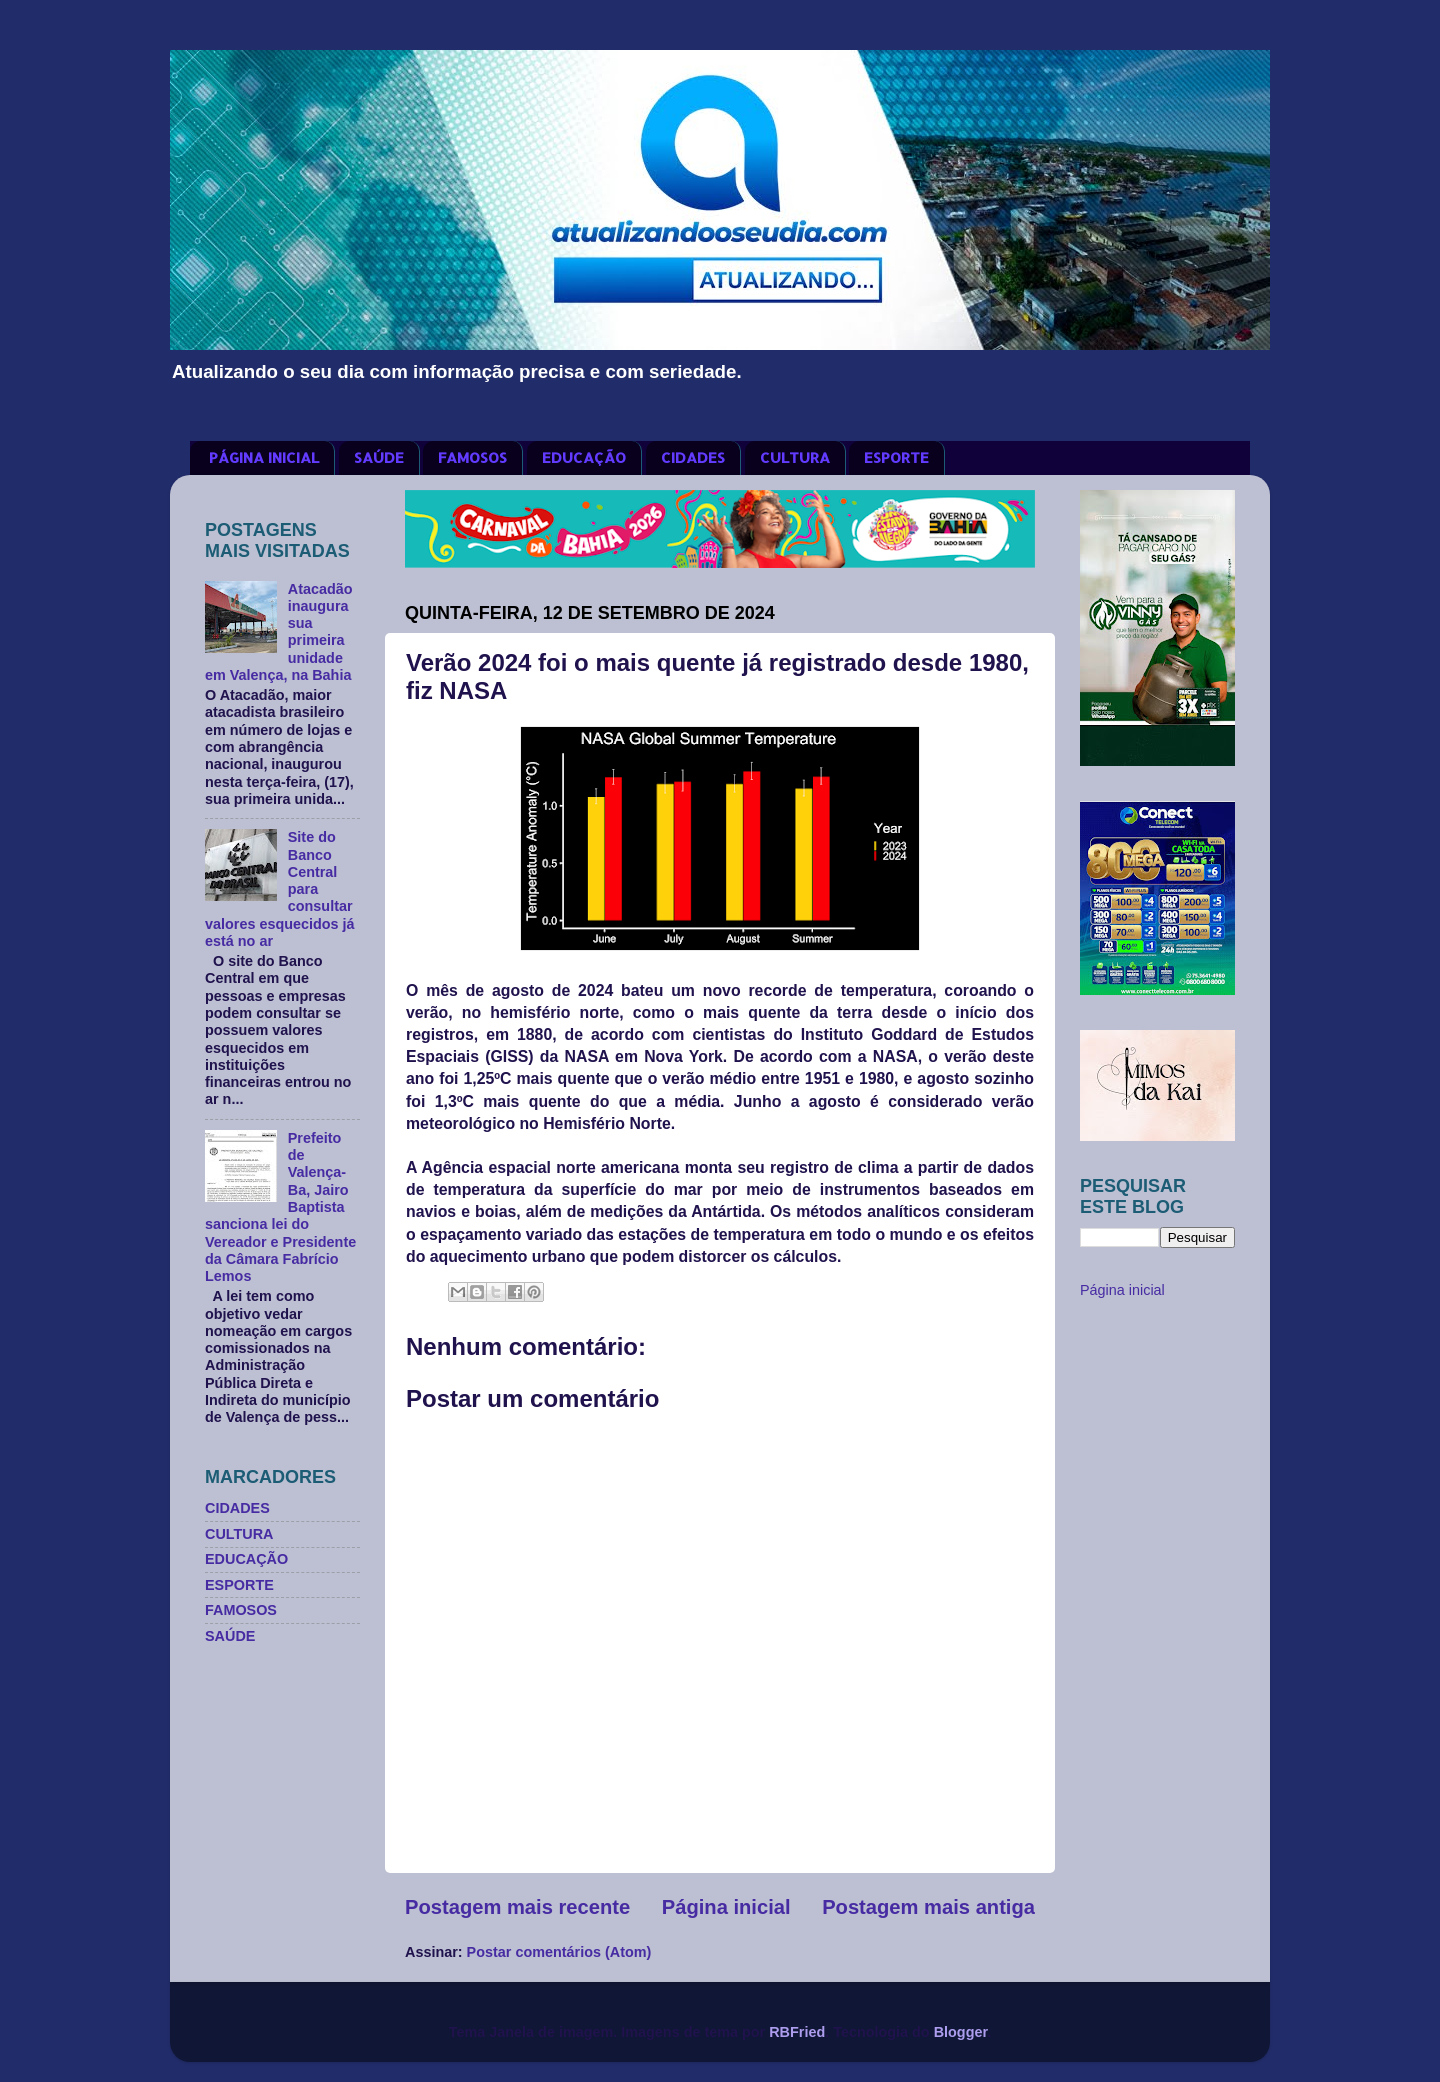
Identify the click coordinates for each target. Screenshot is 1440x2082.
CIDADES (693, 457)
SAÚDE (379, 457)
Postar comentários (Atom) (559, 1952)
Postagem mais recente (517, 1907)
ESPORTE (896, 457)
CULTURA (795, 457)
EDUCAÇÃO (584, 457)
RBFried (797, 2032)
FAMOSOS (472, 457)
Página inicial (726, 1907)
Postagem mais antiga (928, 1907)
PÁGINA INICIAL (264, 457)
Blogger (961, 2032)
